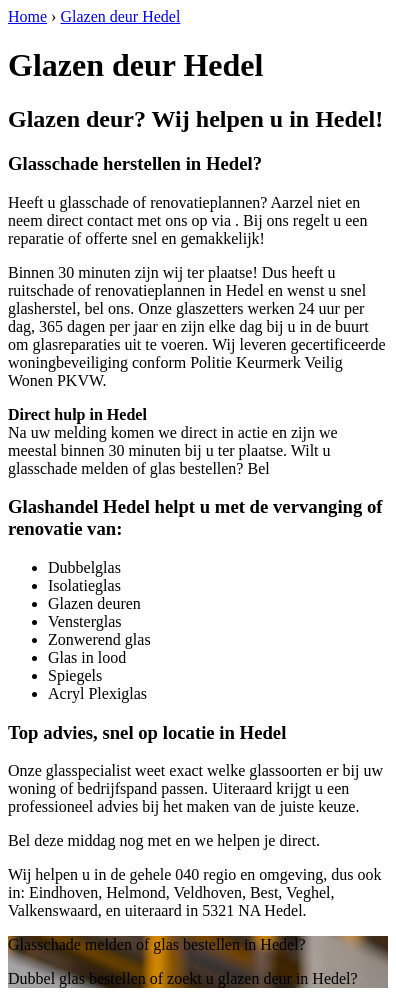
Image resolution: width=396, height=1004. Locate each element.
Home (27, 16)
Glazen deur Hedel (120, 16)
